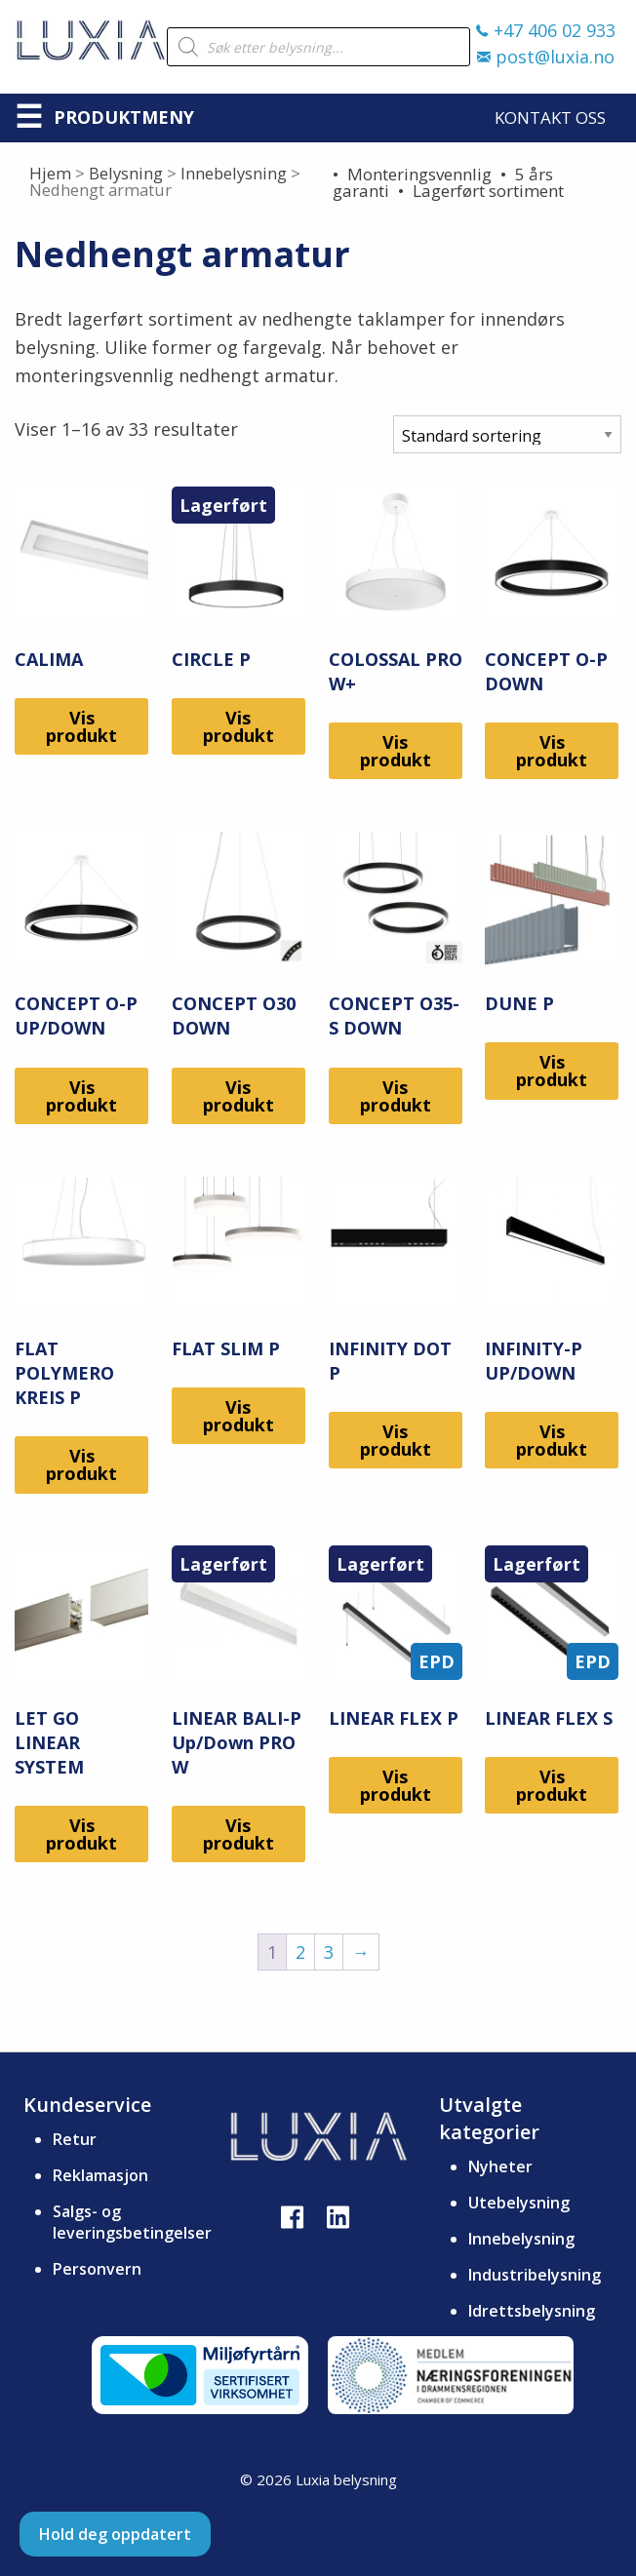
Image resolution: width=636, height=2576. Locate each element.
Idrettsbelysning (531, 2311)
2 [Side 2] (300, 1952)
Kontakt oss (550, 117)
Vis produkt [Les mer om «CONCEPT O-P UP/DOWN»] (81, 1095)
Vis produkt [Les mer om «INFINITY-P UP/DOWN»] (551, 1440)
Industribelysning (534, 2274)
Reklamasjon (100, 2175)
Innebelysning (233, 173)
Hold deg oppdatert (115, 2534)
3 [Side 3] (329, 1952)
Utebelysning (519, 2202)
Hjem (50, 173)
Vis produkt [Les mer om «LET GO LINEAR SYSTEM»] (81, 1834)
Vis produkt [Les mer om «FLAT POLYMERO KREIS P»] (81, 1464)
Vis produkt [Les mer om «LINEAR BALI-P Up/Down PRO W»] (238, 1834)
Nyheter (500, 2166)
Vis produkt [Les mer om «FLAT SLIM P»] (238, 1415)
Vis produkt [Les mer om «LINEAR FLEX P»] (395, 1785)
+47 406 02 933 (546, 30)
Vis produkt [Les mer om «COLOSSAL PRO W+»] (395, 750)
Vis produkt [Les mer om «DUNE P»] (551, 1070)
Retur (75, 2139)
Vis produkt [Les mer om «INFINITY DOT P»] (395, 1440)
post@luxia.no (546, 56)
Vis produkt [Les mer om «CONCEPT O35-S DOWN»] (395, 1095)
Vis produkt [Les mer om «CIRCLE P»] (238, 726)
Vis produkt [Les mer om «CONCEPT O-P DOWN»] (551, 750)
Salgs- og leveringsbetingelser (132, 2222)
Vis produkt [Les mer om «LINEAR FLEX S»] (551, 1785)
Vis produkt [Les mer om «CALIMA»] (81, 726)
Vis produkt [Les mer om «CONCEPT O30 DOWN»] (238, 1095)
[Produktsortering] (507, 434)
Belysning (126, 173)
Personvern (97, 2269)
